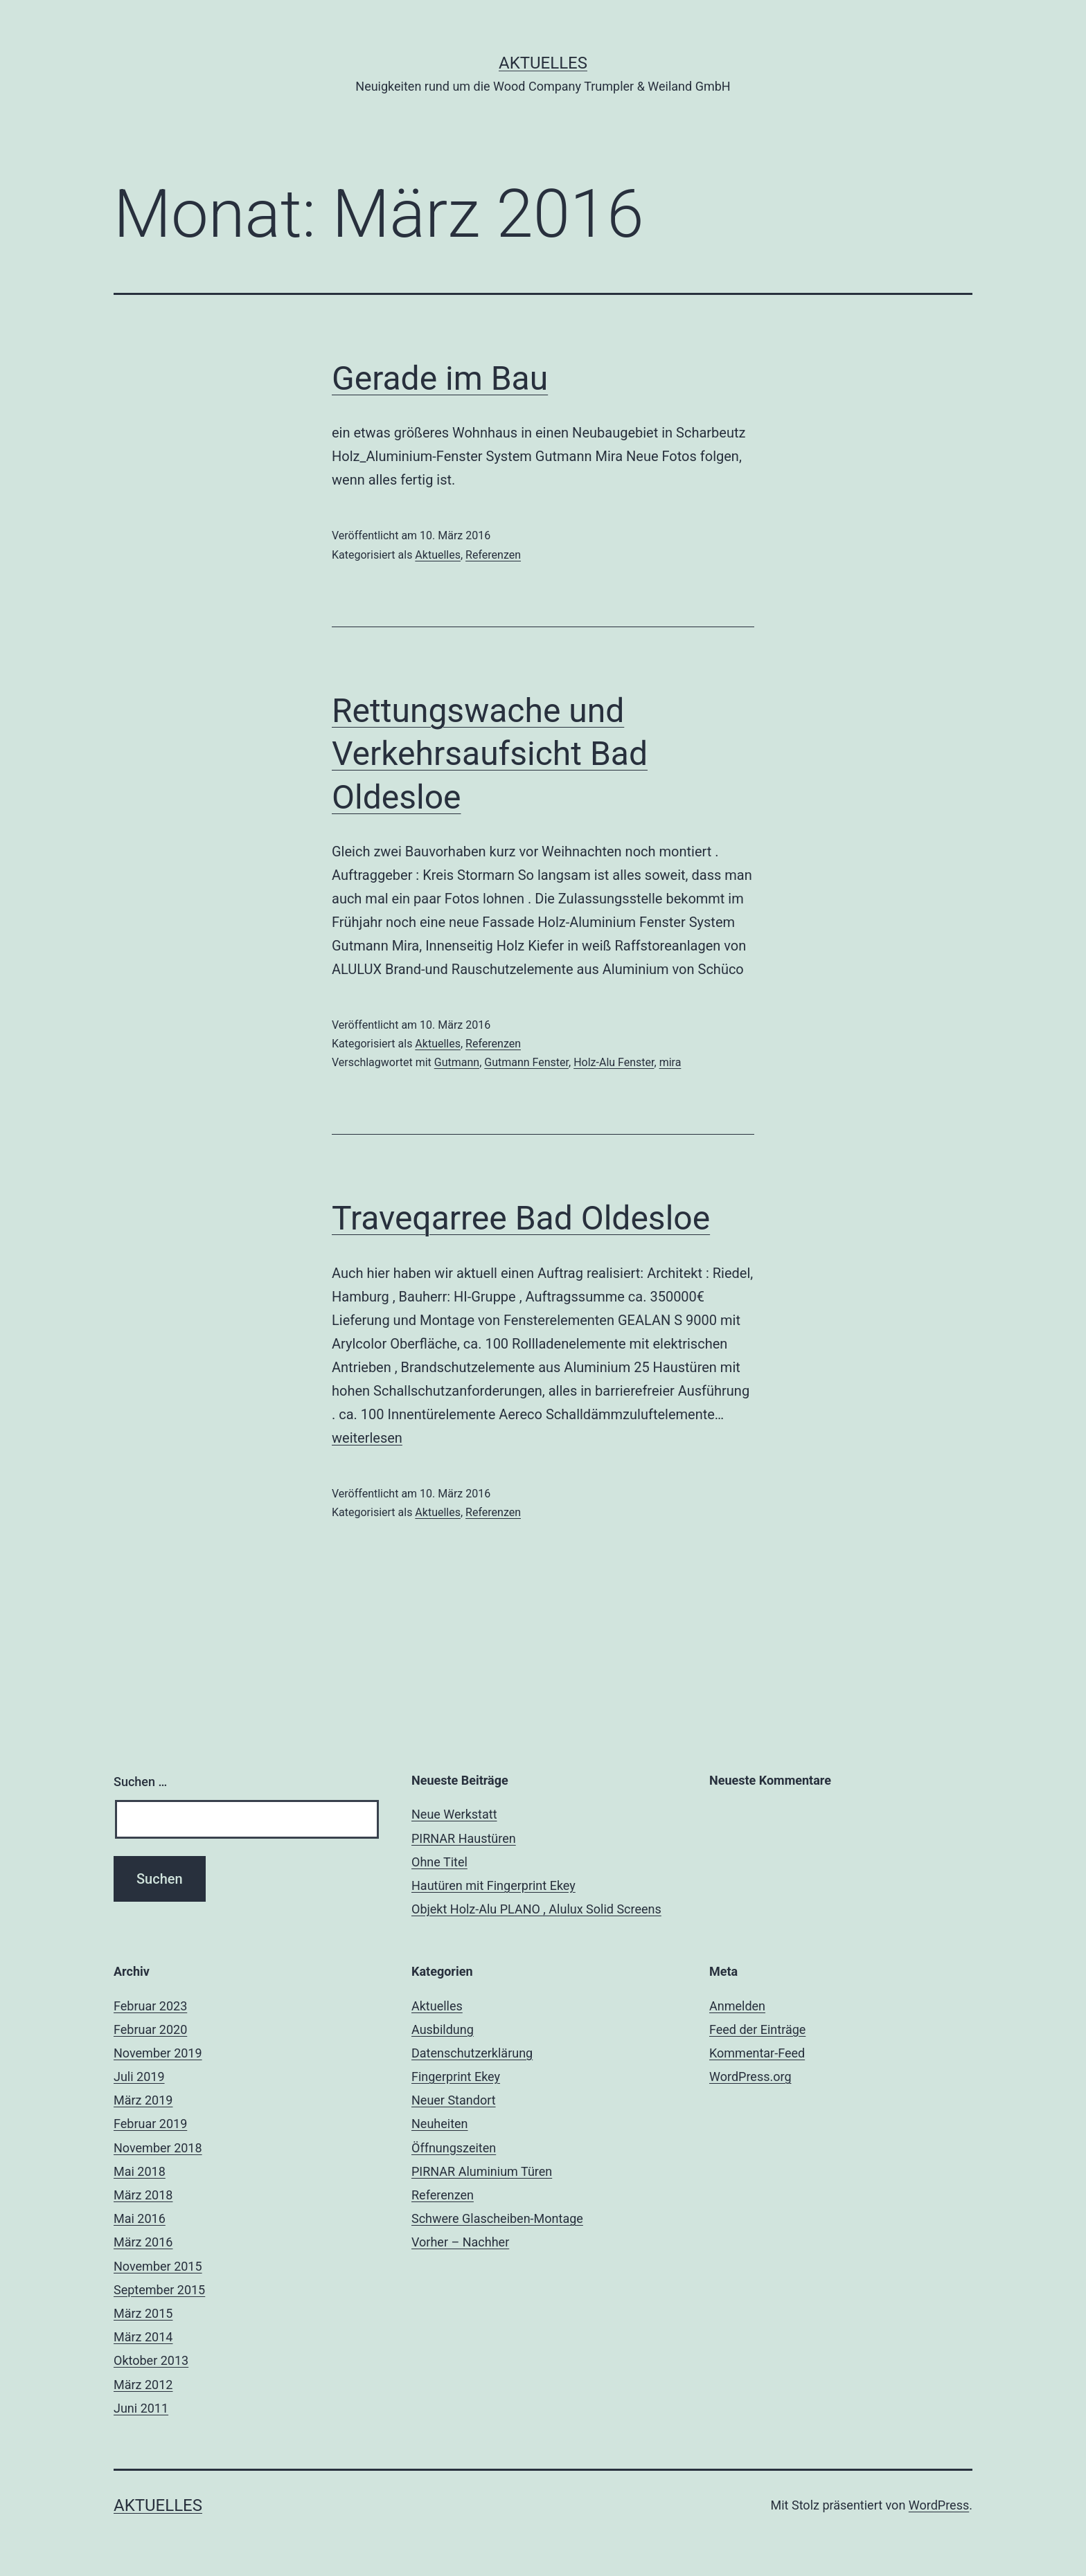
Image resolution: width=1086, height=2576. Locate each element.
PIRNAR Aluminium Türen (481, 2171)
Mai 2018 (140, 2171)
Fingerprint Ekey (455, 2076)
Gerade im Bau (440, 378)
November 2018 (158, 2148)
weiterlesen (367, 1438)
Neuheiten (439, 2123)
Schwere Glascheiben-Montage (497, 2218)
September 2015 (159, 2289)
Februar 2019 (150, 2123)
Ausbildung (442, 2029)
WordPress (939, 2505)
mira (670, 1062)
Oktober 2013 (151, 2360)
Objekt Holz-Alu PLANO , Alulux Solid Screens (536, 1909)
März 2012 (143, 2384)
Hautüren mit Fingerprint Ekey (493, 1885)
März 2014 (143, 2337)
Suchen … (140, 1781)
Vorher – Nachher (460, 2242)
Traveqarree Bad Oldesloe (521, 1218)
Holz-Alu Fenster (613, 1062)
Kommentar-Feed (757, 2053)
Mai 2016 (140, 2218)
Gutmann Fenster (526, 1062)
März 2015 (143, 2313)
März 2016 (143, 2242)
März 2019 (143, 2100)
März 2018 (143, 2195)
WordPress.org (750, 2076)
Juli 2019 (139, 2076)
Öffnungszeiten (453, 2148)
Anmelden (737, 2006)
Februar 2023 (150, 2006)
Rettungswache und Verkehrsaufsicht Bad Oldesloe (490, 754)
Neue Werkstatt (454, 1814)
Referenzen (493, 554)
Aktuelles (543, 63)
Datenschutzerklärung (472, 2053)
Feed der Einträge (757, 2029)
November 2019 (158, 2053)
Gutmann (456, 1062)
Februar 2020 (150, 2029)
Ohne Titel (439, 1862)
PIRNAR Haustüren (463, 1838)
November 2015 (158, 2266)
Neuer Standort (453, 2100)
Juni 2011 (141, 2408)
